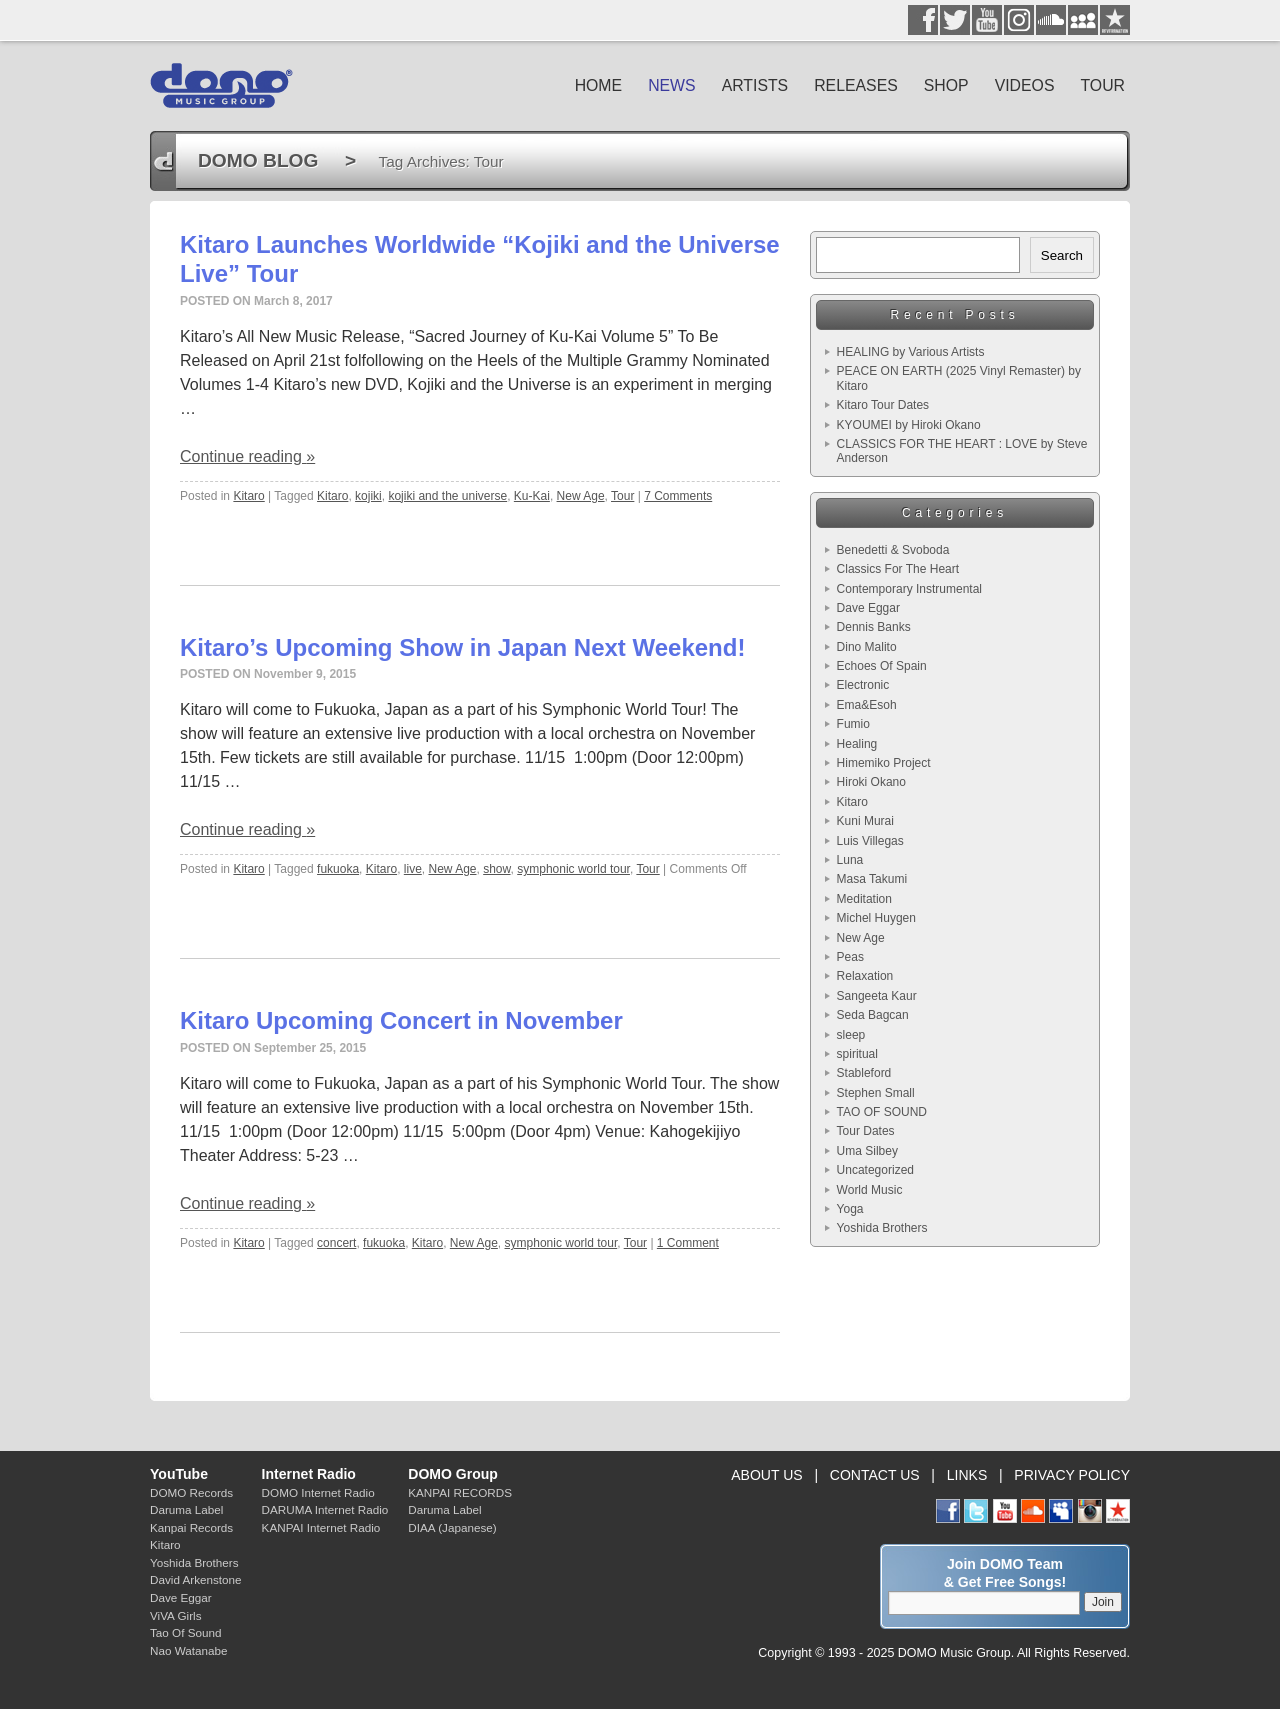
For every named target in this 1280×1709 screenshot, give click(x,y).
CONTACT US (875, 1475)
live (413, 869)
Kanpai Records (191, 1527)
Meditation (864, 899)
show (496, 869)
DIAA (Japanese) (452, 1527)
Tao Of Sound (185, 1632)
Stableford (864, 1073)
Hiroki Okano (871, 782)
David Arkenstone (196, 1579)
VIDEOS (1025, 85)
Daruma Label (186, 1509)
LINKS (967, 1475)
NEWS (672, 85)
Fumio (853, 724)
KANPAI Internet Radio (321, 1527)
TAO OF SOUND (882, 1112)
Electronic (863, 685)
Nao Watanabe (189, 1650)
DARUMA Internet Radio (325, 1509)
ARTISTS (755, 85)
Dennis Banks (874, 627)
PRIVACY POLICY (1072, 1475)
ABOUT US (766, 1475)
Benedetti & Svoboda (893, 550)
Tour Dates (866, 1131)
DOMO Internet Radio (318, 1492)
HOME (599, 85)
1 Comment (688, 1243)
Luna (850, 860)
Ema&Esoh (867, 705)
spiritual (857, 1054)
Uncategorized (875, 1170)
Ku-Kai (532, 496)
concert (336, 1243)
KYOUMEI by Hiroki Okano (909, 425)
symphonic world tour (573, 869)
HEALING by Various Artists (911, 352)
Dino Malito (867, 647)
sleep (851, 1035)
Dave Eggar (868, 608)
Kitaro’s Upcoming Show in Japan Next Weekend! (462, 647)
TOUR (1102, 85)
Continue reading (247, 456)
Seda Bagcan (873, 1015)
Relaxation (865, 976)
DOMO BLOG (258, 160)
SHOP (946, 85)
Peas (850, 957)
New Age (581, 496)
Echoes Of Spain (882, 666)
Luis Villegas (870, 841)
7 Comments (678, 496)
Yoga (850, 1209)
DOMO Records (191, 1492)
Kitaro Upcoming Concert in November (401, 1020)
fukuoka (338, 869)
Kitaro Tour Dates (883, 405)
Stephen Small (876, 1093)
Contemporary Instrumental (909, 589)
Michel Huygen (876, 918)
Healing (857, 744)
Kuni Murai (865, 821)
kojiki (368, 496)
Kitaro (248, 496)
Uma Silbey (867, 1151)
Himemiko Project (884, 763)
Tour (622, 496)
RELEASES (856, 85)
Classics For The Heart (898, 569)
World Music (870, 1190)
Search (1062, 255)
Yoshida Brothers (882, 1228)
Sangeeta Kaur (877, 996)
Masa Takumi (872, 879)
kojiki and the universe (447, 496)
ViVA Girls (176, 1615)
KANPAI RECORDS (460, 1492)
